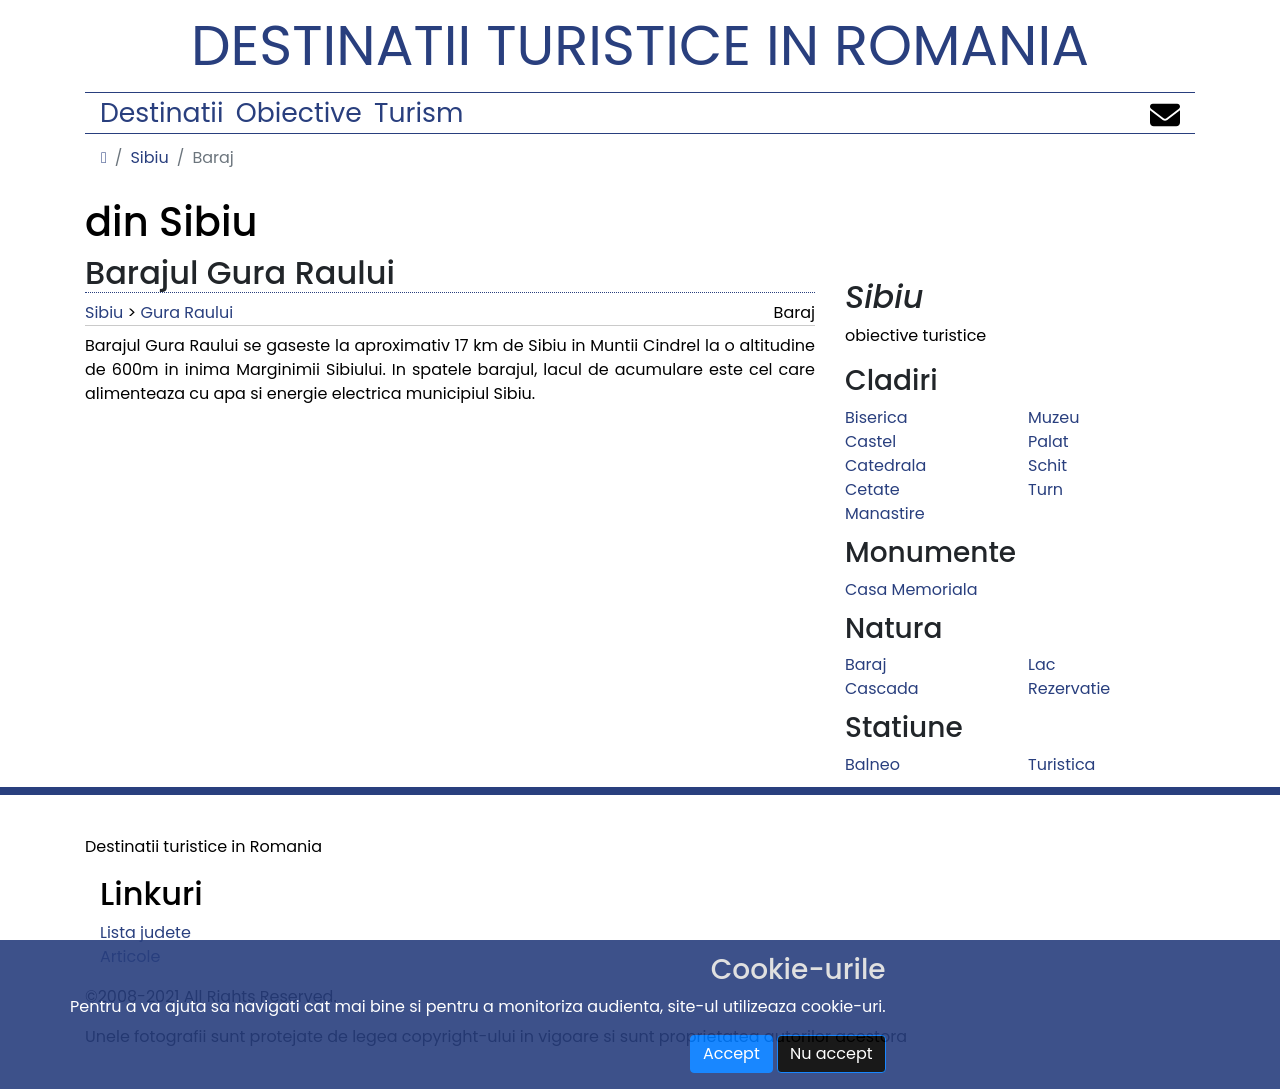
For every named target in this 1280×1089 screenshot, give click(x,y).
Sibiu (149, 157)
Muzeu (1053, 417)
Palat (1048, 441)
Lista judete (145, 932)
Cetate (872, 489)
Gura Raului (187, 312)
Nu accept (831, 1053)
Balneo (872, 764)
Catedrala (885, 465)
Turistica (1061, 764)
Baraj (865, 664)
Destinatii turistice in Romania (640, 45)
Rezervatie (1069, 688)
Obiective (299, 112)
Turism (418, 112)
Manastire (885, 513)
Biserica (876, 417)
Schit (1047, 465)
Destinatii (161, 112)
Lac (1041, 664)
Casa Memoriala (911, 589)
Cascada (882, 688)
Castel (870, 441)
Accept (731, 1053)
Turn (1045, 489)
